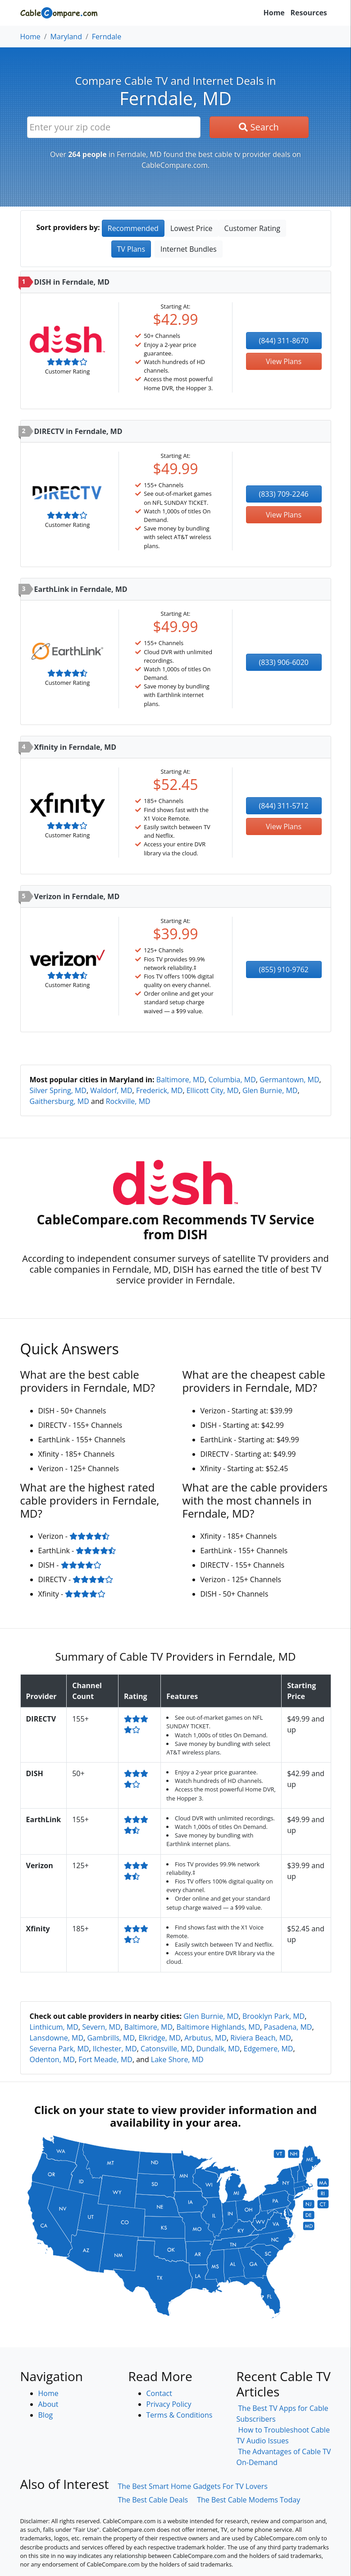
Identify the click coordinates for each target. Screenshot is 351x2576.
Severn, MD (101, 2027)
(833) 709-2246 (284, 494)
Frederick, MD (159, 1090)
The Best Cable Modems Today (248, 2500)
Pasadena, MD (288, 2027)
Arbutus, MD (205, 2038)
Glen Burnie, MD (269, 1090)
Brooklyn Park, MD (273, 2016)
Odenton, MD (52, 2059)
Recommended (133, 228)
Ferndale (106, 37)
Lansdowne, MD (57, 2038)
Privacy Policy (168, 2404)
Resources (309, 13)
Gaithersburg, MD (59, 1101)
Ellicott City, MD (213, 1090)
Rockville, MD (128, 1101)
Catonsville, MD (166, 2049)
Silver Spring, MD (58, 1090)
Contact (159, 2393)
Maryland (66, 37)
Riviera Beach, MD (260, 2038)
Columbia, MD (231, 1080)
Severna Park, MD (59, 2049)
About (48, 2404)
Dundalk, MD (218, 2049)
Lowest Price (191, 228)
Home (274, 13)
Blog (45, 2415)
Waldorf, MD (111, 1090)
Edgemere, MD (268, 2049)
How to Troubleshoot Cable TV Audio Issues (283, 2435)
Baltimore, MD (180, 1080)
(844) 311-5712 (284, 806)
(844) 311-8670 (284, 341)
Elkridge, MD (159, 2038)
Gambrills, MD (111, 2038)
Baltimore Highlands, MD (218, 2027)
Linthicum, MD (54, 2027)
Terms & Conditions (179, 2415)
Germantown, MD (289, 1080)
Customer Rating (252, 228)
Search (259, 127)
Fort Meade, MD (105, 2059)
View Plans (283, 361)
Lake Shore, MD (177, 2059)
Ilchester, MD (115, 2049)
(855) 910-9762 (284, 969)
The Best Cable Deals (153, 2500)
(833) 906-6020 (284, 662)
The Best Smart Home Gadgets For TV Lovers (193, 2486)
